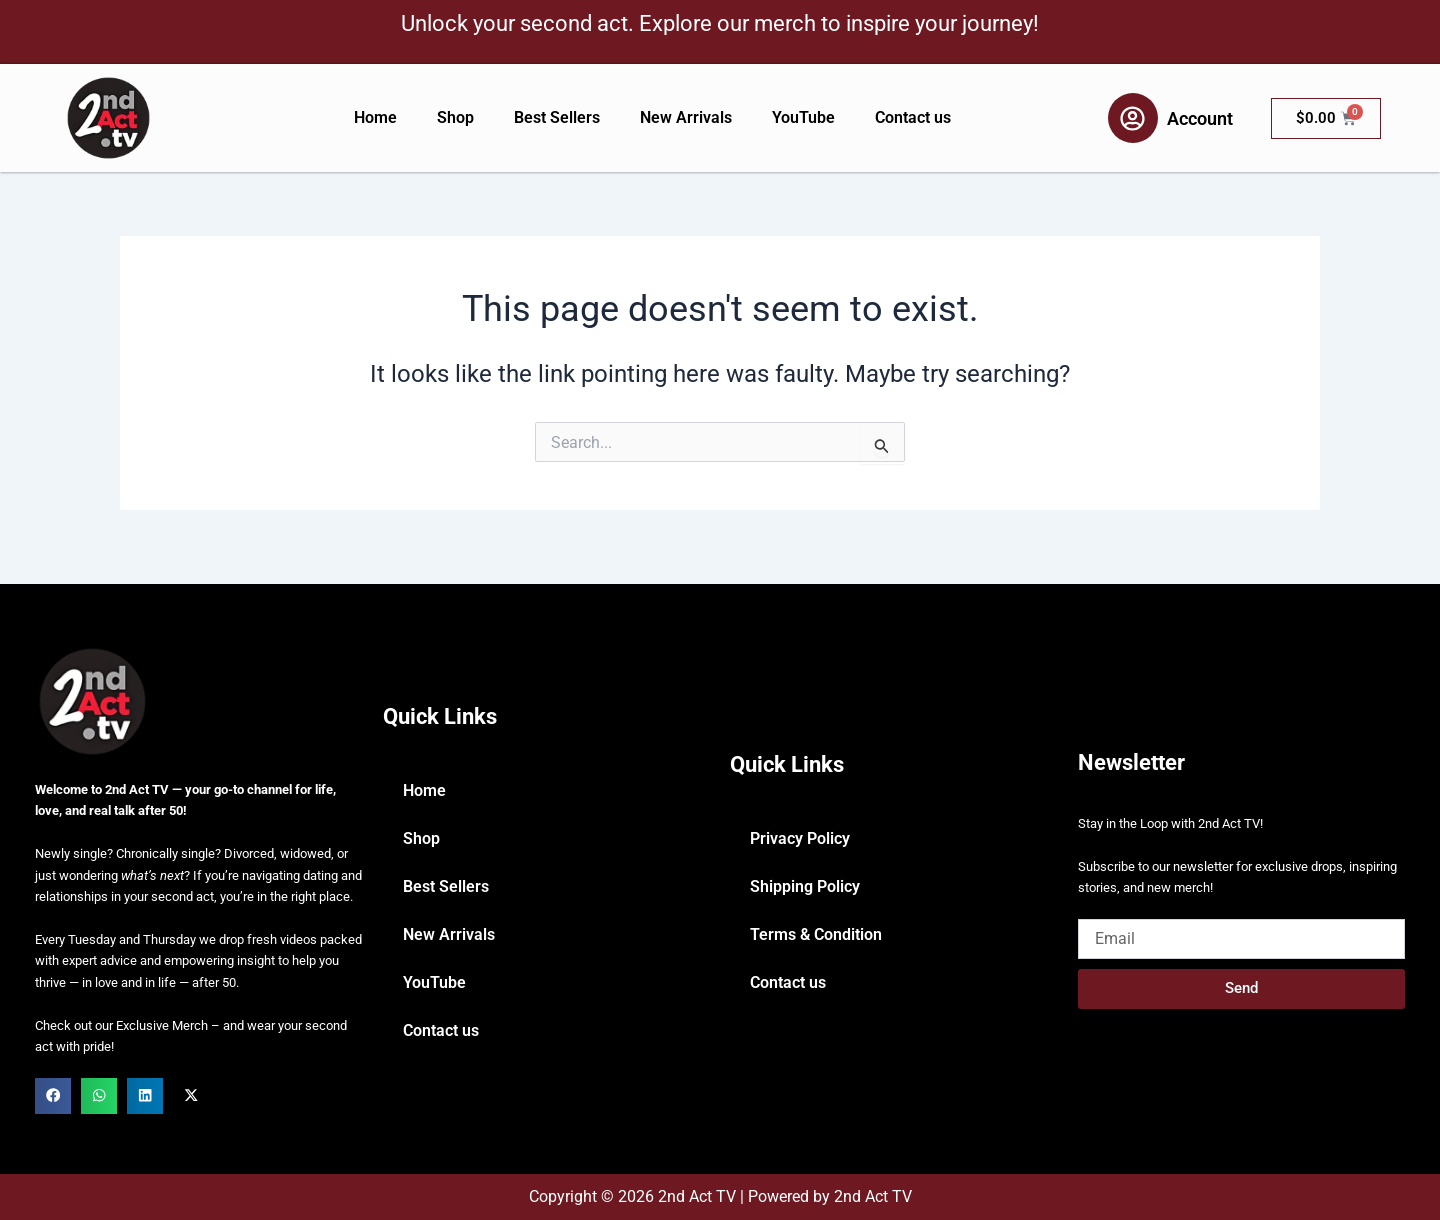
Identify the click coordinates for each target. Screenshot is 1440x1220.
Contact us (913, 117)
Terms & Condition (816, 934)
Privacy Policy (800, 838)
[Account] (1133, 118)
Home (375, 117)
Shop (455, 117)
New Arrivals (686, 117)
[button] (53, 1096)
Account (1200, 118)
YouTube (803, 117)
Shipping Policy (805, 886)
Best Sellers (557, 117)
